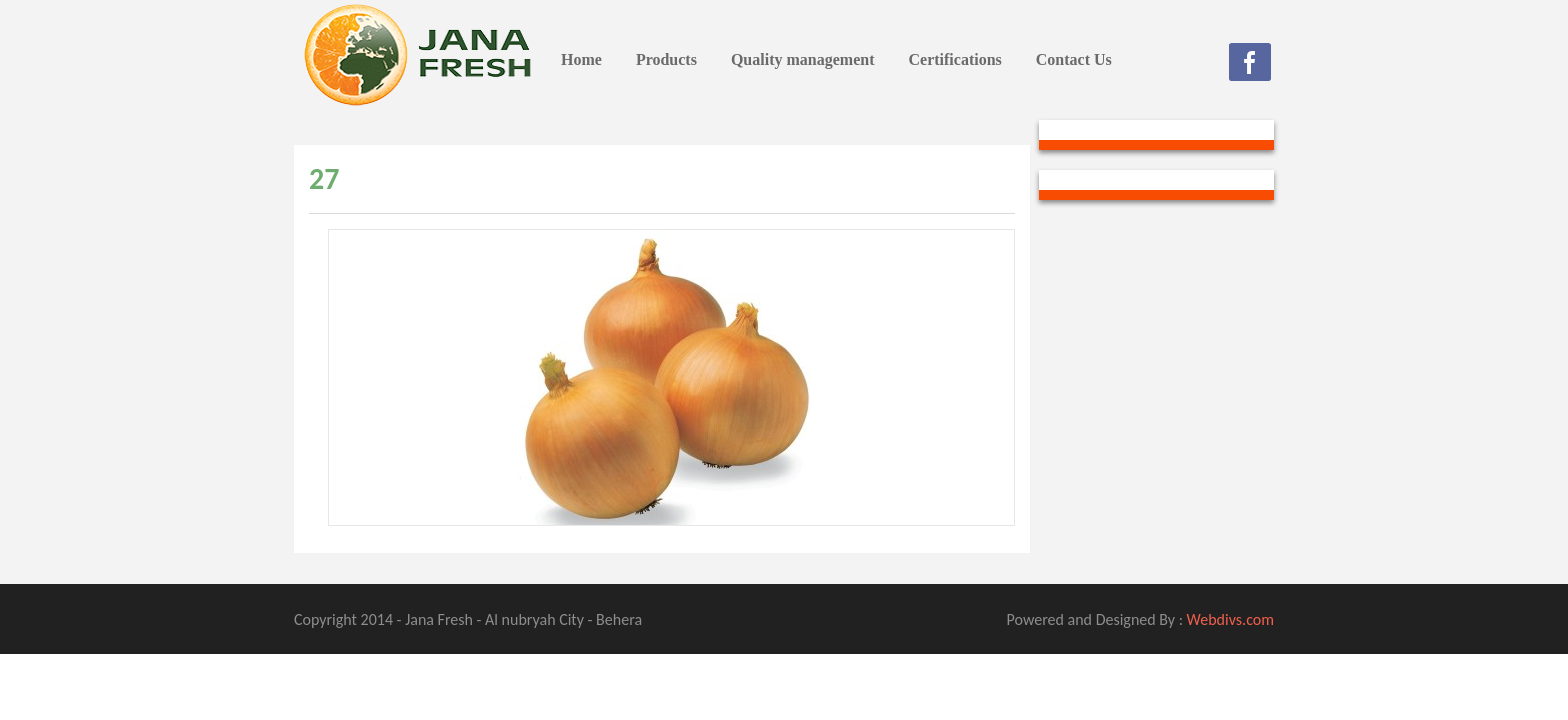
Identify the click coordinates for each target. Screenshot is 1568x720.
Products (666, 59)
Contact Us (1074, 59)
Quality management (803, 59)
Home (581, 59)
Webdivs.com (1230, 619)
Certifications (954, 59)
